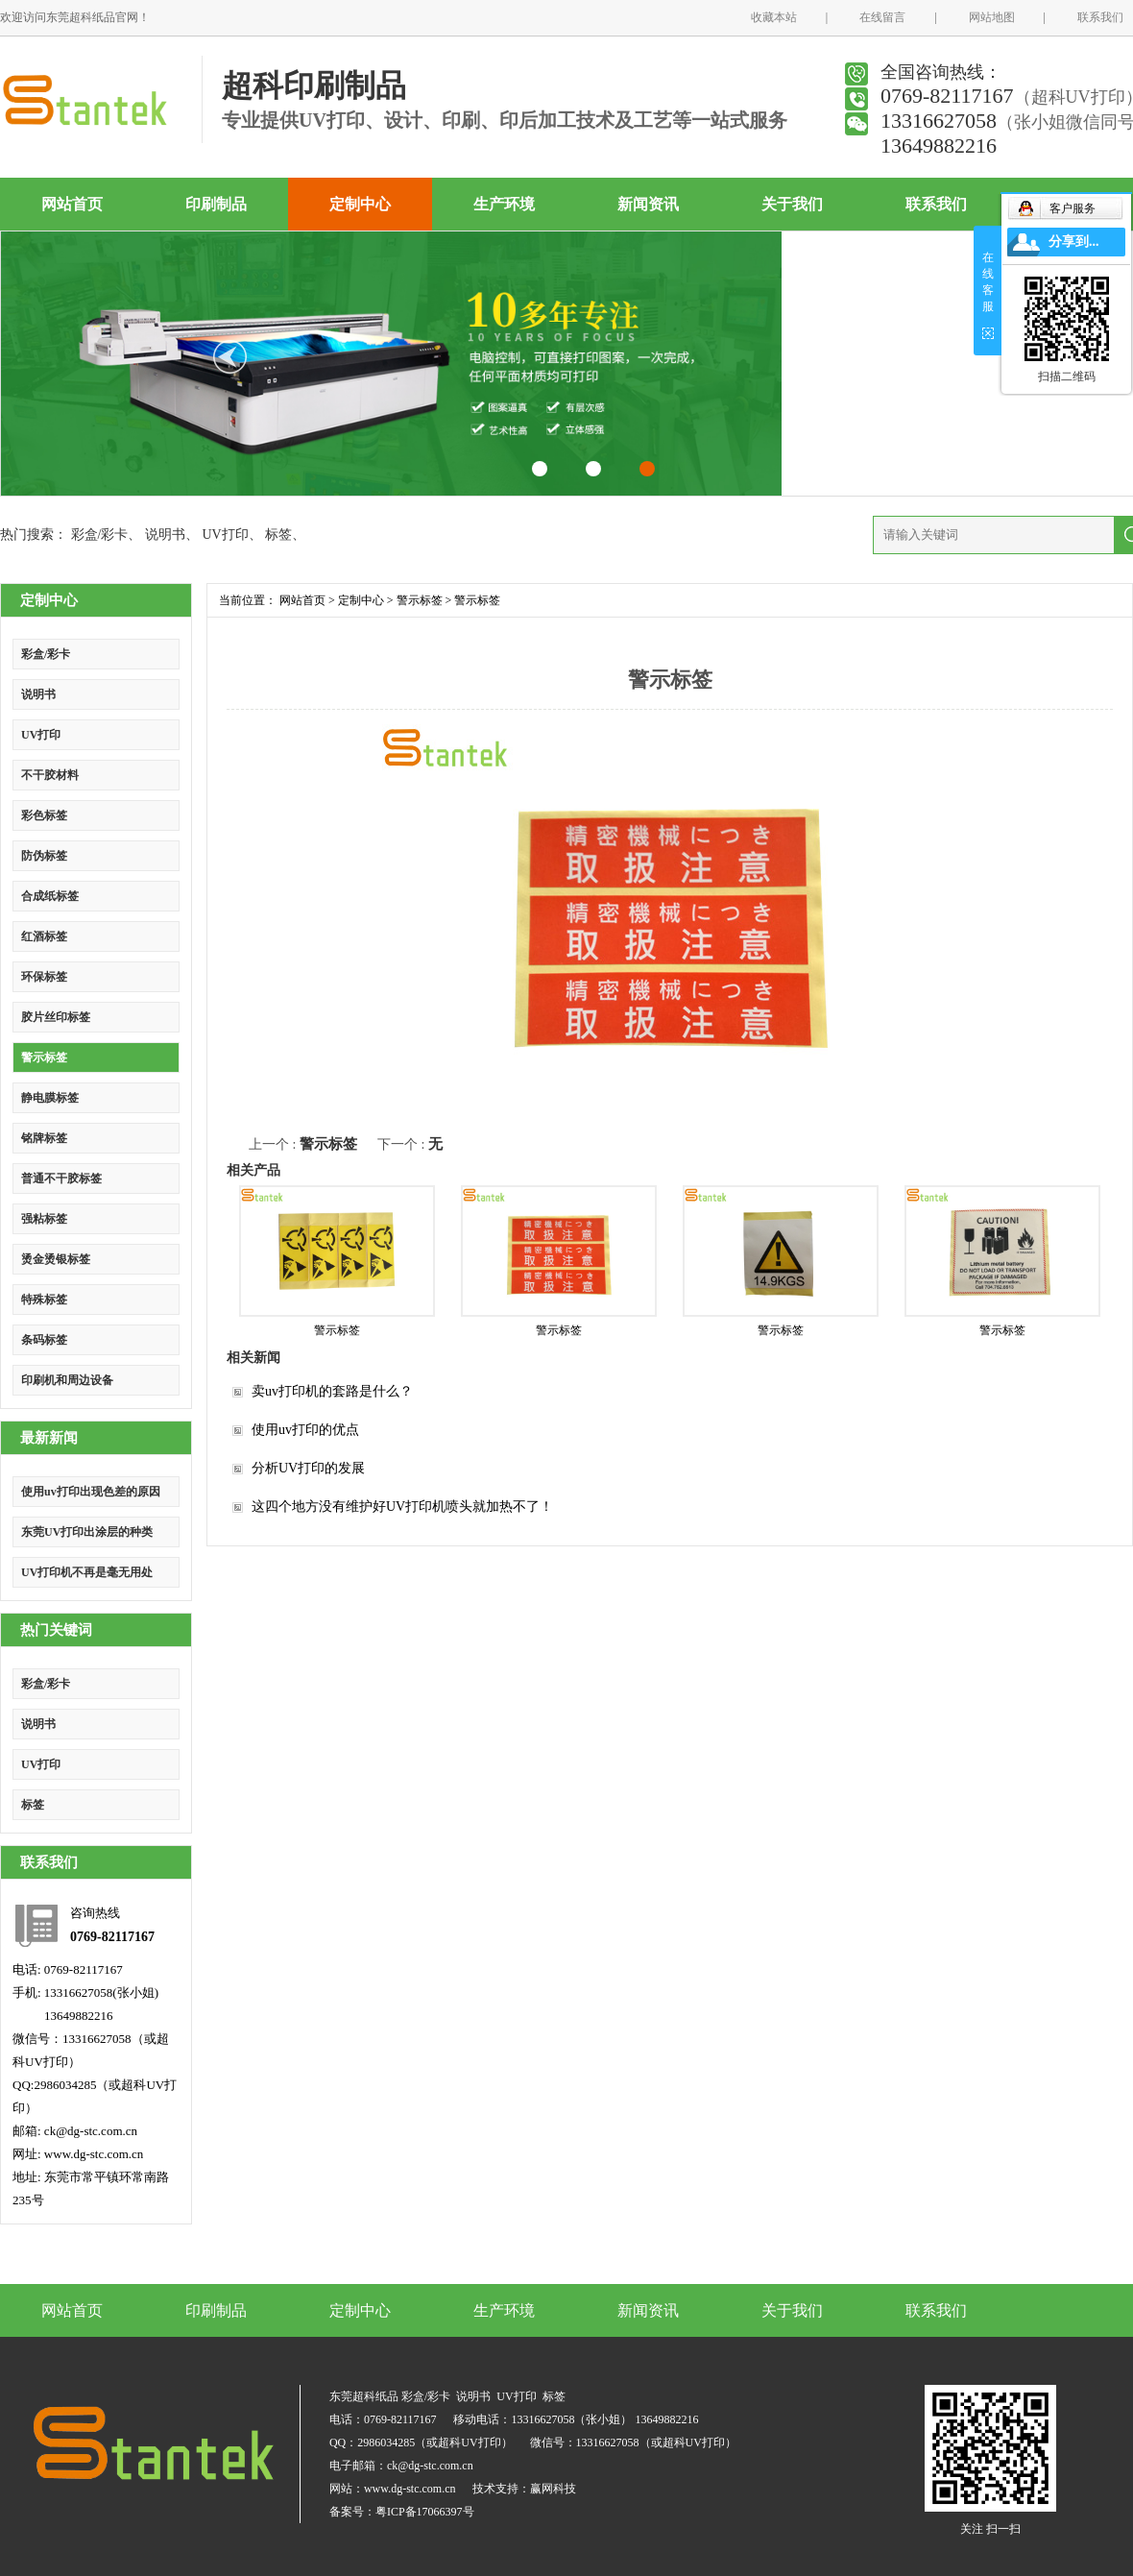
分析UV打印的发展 (308, 1468)
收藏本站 (774, 17)
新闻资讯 (648, 204)
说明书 (165, 534)
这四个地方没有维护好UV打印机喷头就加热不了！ (402, 1506)
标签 (278, 534)
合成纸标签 (50, 896)
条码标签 (44, 1340)
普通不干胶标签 (61, 1178)
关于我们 (792, 204)
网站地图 (992, 17)
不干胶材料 (50, 775)
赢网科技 (553, 2488)
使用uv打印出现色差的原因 (90, 1491)
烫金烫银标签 (55, 1259)
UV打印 (225, 534)
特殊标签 (44, 1299)
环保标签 (44, 977)
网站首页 (72, 204)
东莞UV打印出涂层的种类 (87, 1532)
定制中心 (360, 204)
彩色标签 (44, 815)
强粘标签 (44, 1219)
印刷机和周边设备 (67, 1380)
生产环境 (504, 204)
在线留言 (882, 17)
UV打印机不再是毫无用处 (87, 1572)
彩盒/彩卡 (100, 534)
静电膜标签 (50, 1098)
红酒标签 (44, 936)
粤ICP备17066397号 (424, 2511)
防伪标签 (44, 856)
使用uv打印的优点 (305, 1429)
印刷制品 (216, 204)
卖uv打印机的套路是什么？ (332, 1391)
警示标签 (44, 1057)
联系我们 (1100, 17)
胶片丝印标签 (55, 1017)
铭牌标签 (44, 1138)
